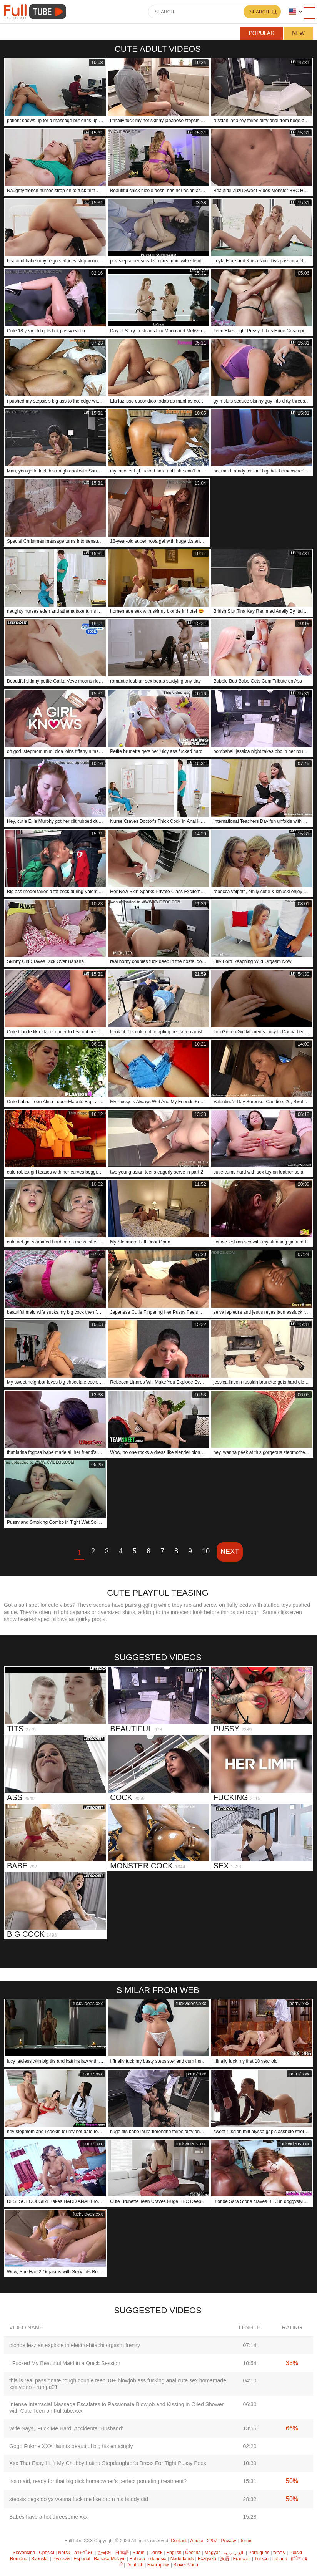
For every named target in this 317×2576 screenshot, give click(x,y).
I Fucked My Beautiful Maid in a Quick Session (64, 2363)
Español (81, 2558)
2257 (212, 2540)
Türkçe (261, 2558)
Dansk (155, 2552)
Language (292, 11)
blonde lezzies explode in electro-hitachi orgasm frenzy (74, 2345)
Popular (261, 33)
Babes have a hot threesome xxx (48, 2517)
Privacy (228, 2540)
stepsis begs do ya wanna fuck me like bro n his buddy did (78, 2499)
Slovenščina (185, 2565)
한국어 (104, 2552)
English (173, 2552)
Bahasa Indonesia (148, 2558)
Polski (296, 2552)
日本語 (122, 2552)
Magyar (212, 2552)
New (298, 33)
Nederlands (182, 2558)
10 (206, 1551)
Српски (46, 2552)
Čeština (193, 2552)
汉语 (224, 2558)
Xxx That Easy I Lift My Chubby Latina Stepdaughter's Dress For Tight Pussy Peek (107, 2463)
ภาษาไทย (83, 2552)
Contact (179, 2540)
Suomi (138, 2552)
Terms (246, 2540)
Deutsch (135, 2565)
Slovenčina (24, 2552)
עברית (279, 2552)
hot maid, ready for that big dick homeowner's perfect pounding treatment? (98, 2481)
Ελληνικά (207, 2558)
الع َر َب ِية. (234, 2552)
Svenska (40, 2558)
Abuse (196, 2540)
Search (259, 12)
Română (18, 2558)
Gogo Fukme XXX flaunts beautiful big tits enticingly (71, 2446)
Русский (61, 2558)
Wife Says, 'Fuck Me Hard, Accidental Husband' (66, 2428)
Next (229, 1551)
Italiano (279, 2558)
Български (158, 2565)
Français (242, 2558)
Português (259, 2552)
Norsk (64, 2552)
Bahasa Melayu (110, 2558)
